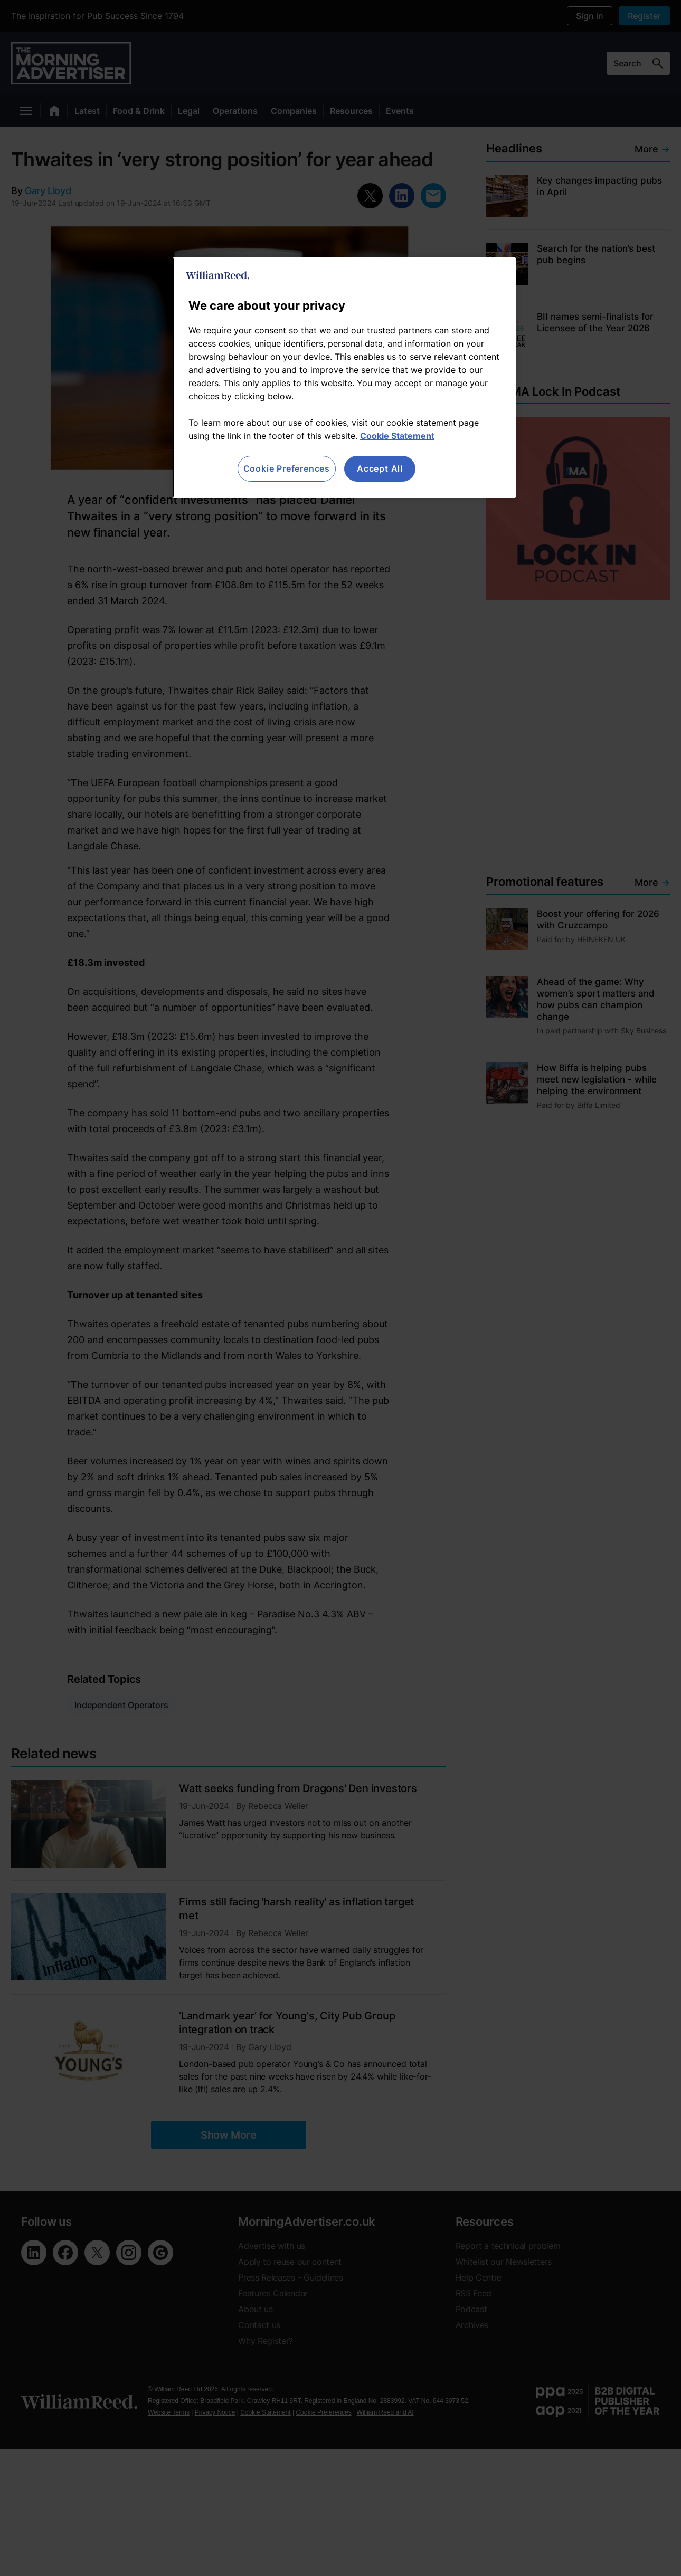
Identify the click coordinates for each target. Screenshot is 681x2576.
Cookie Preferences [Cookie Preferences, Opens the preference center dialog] (286, 468)
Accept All (380, 468)
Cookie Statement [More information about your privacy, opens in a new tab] (397, 435)
